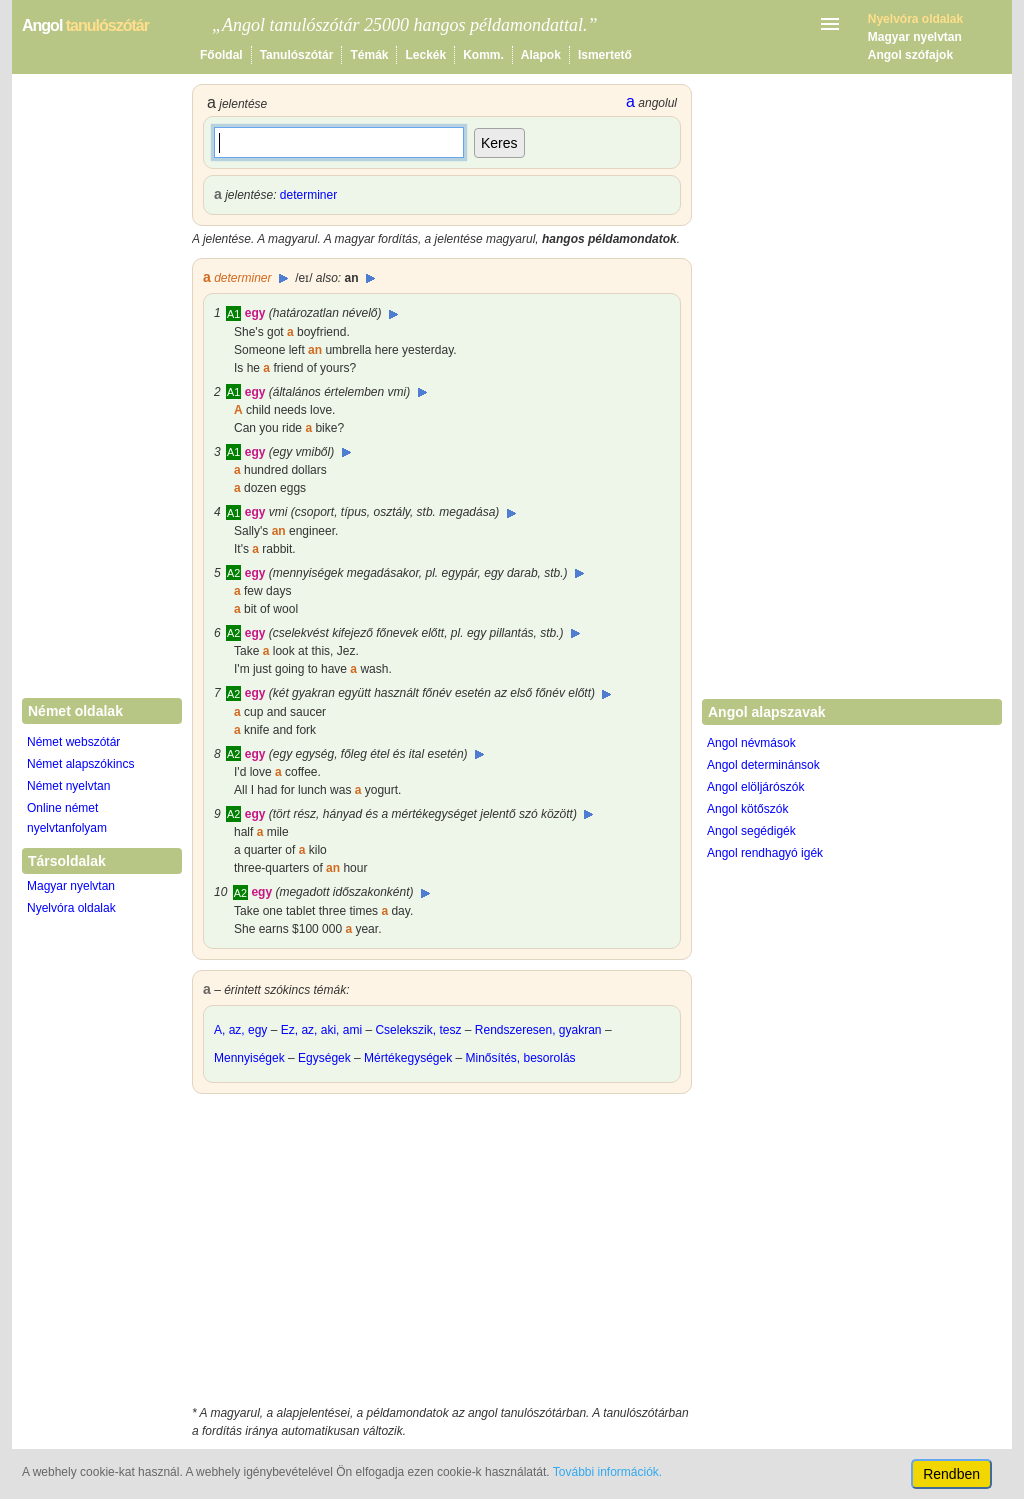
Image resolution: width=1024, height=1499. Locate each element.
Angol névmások (751, 743)
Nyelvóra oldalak (71, 908)
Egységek (324, 1058)
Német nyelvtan (68, 786)
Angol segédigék (751, 831)
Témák (369, 55)
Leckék (425, 55)
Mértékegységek (408, 1058)
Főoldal (221, 55)
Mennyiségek (249, 1058)
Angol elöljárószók (755, 787)
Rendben (951, 1474)
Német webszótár (73, 742)
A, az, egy (240, 1030)
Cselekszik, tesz (418, 1030)
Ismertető (605, 55)
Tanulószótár (297, 55)
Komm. (483, 55)
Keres (499, 143)
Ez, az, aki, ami (321, 1030)
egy (255, 313)
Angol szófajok (910, 55)
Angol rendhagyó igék (765, 853)
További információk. (607, 1472)
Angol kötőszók (747, 809)
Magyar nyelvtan (915, 37)
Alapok (541, 55)
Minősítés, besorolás (521, 1058)
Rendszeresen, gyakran (538, 1030)
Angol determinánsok (763, 765)
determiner (308, 195)
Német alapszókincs (80, 764)
